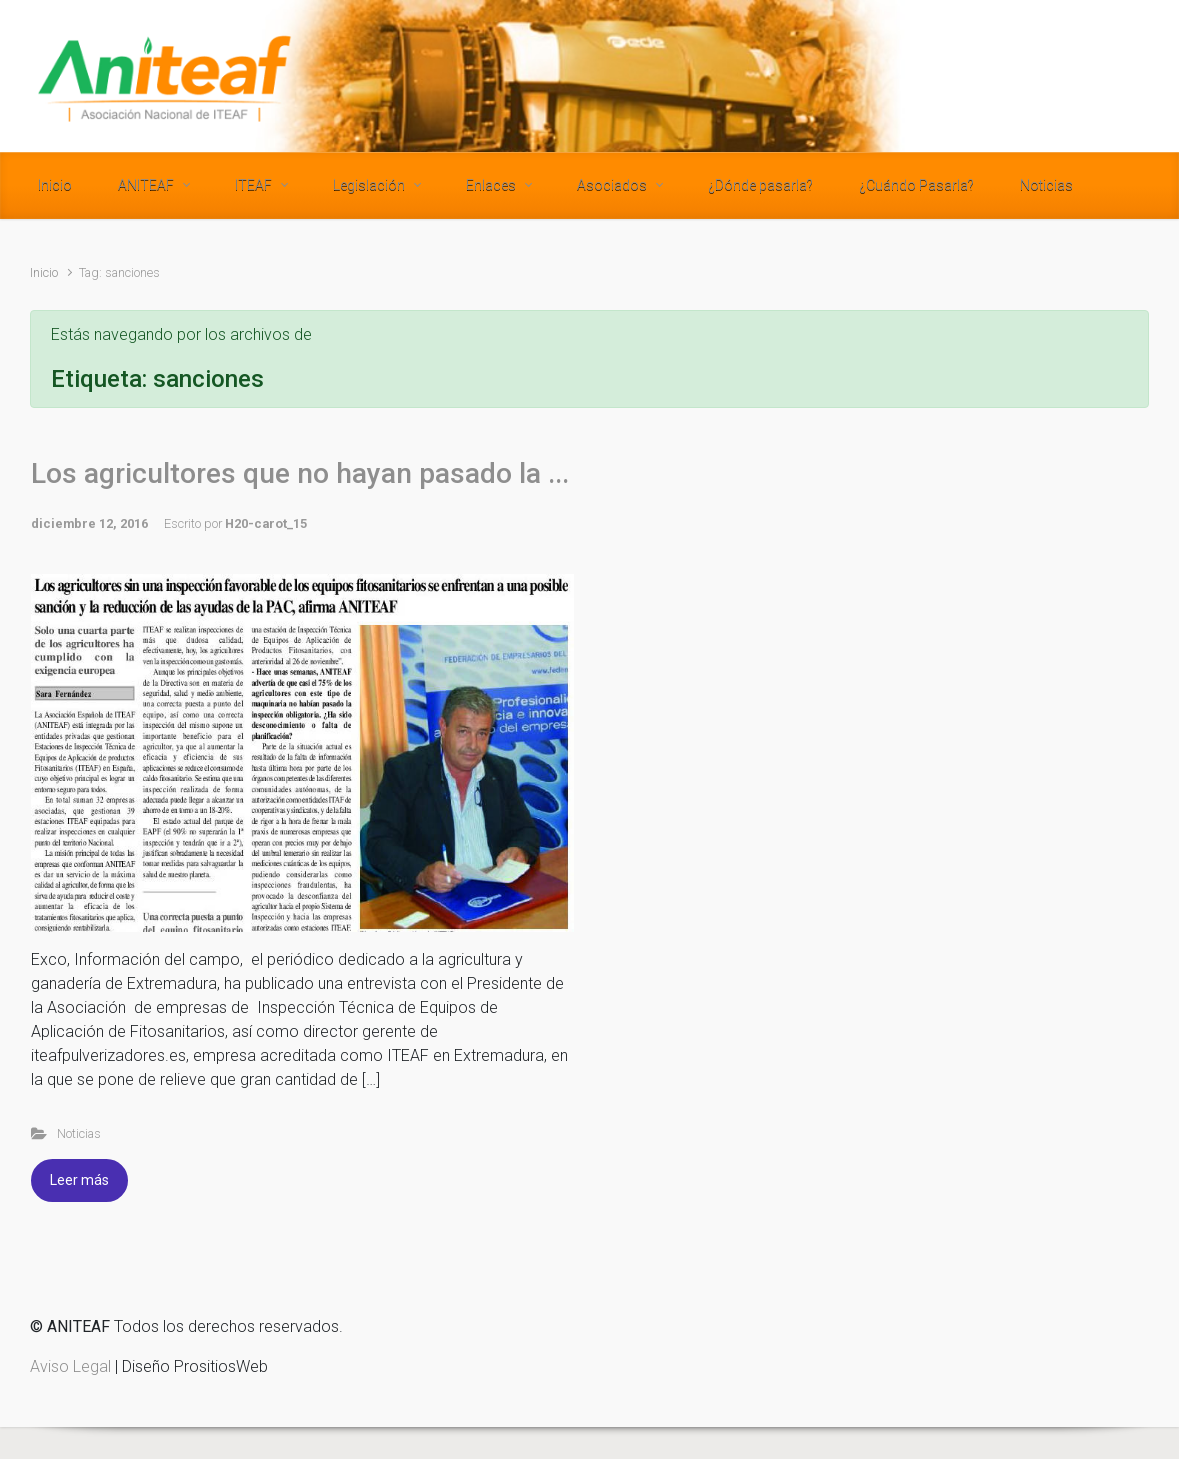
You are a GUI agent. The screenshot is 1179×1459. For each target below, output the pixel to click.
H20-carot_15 (266, 523)
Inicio (44, 272)
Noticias (79, 1133)
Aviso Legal (70, 1366)
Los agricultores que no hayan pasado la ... (300, 473)
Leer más (79, 1180)
